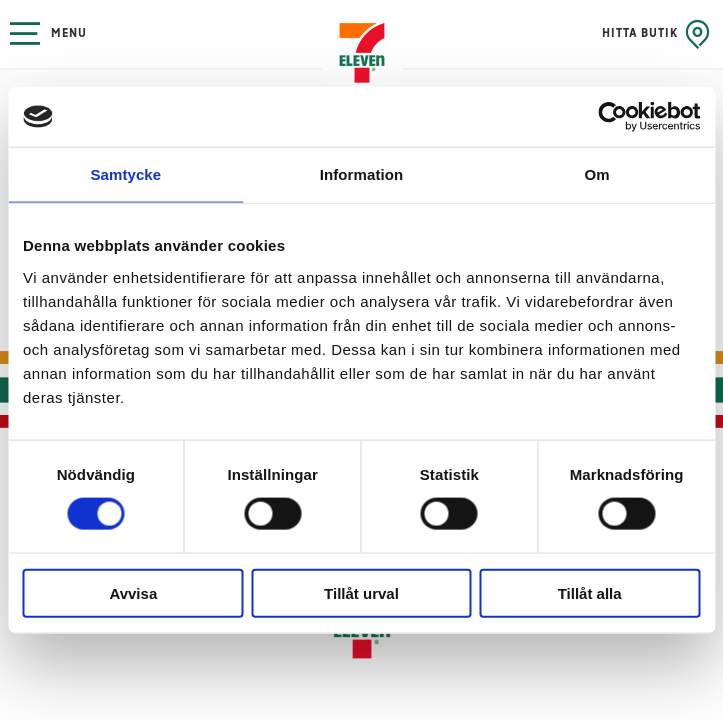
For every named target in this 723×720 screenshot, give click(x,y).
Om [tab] (597, 174)
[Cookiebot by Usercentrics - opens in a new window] (612, 117)
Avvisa (133, 592)
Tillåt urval (361, 592)
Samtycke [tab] (125, 174)
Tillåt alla (590, 592)
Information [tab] (362, 174)
